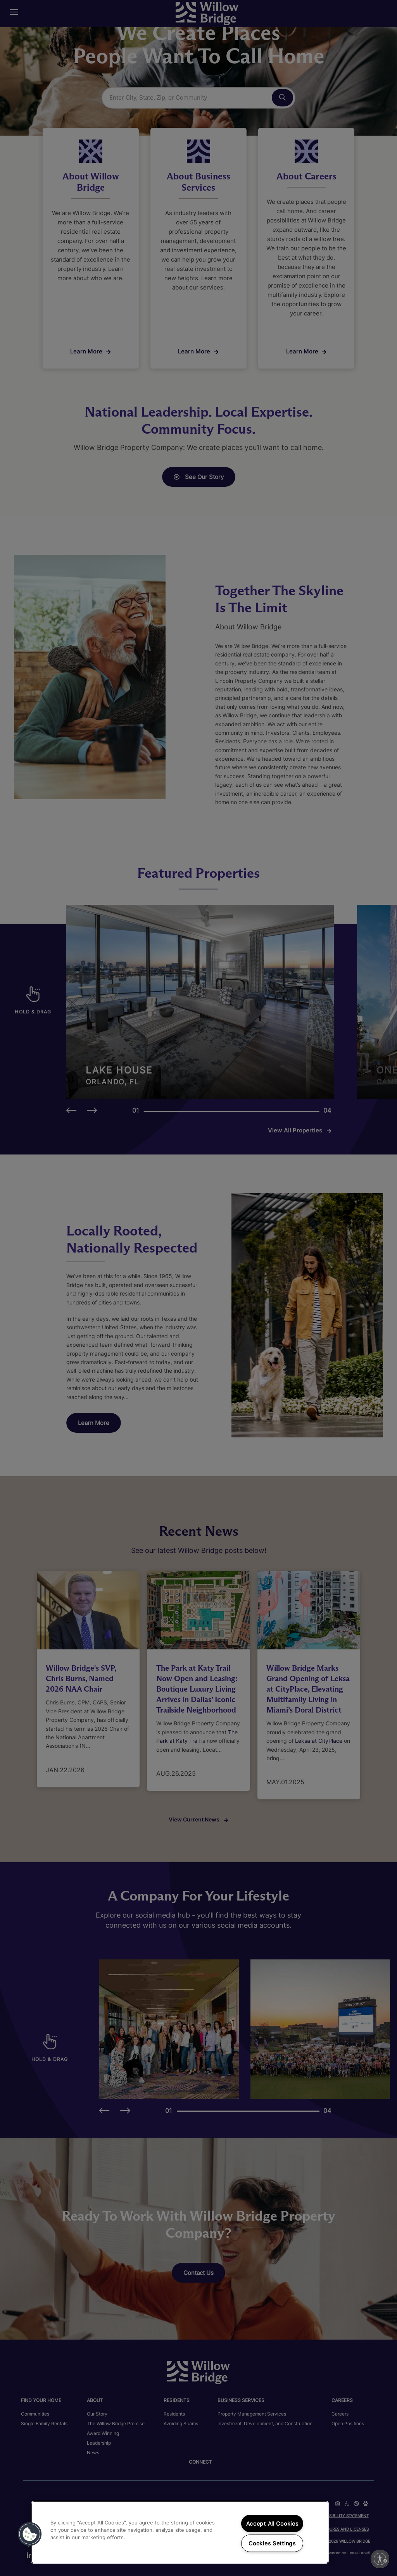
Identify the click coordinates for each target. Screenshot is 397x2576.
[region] (180, 2532)
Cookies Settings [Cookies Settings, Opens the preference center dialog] (272, 2543)
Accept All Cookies (272, 2523)
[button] (29, 2534)
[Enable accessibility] (380, 2559)
